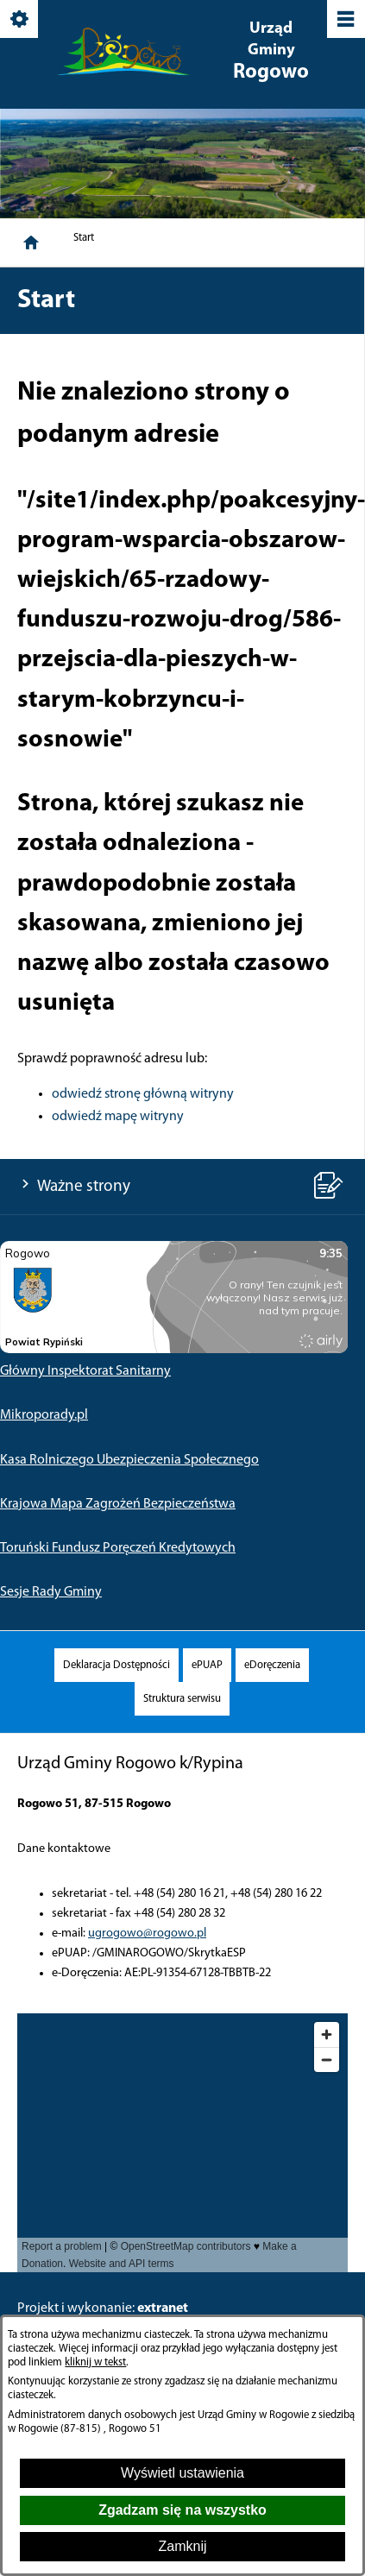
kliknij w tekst (95, 2362)
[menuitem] (116, 1665)
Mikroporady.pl (44, 1415)
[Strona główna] (31, 242)
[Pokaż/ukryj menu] (344, 20)
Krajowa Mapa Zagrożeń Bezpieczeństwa (118, 1504)
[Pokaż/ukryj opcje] (20, 20)
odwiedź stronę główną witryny (143, 1094)
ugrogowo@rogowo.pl (147, 1933)
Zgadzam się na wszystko (182, 2510)
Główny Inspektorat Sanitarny (85, 1371)
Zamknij (182, 2546)
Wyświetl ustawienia (182, 2473)
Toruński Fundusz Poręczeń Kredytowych (118, 1548)
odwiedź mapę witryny (118, 1117)
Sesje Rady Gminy (51, 1592)
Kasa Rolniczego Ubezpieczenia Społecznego (129, 1460)
